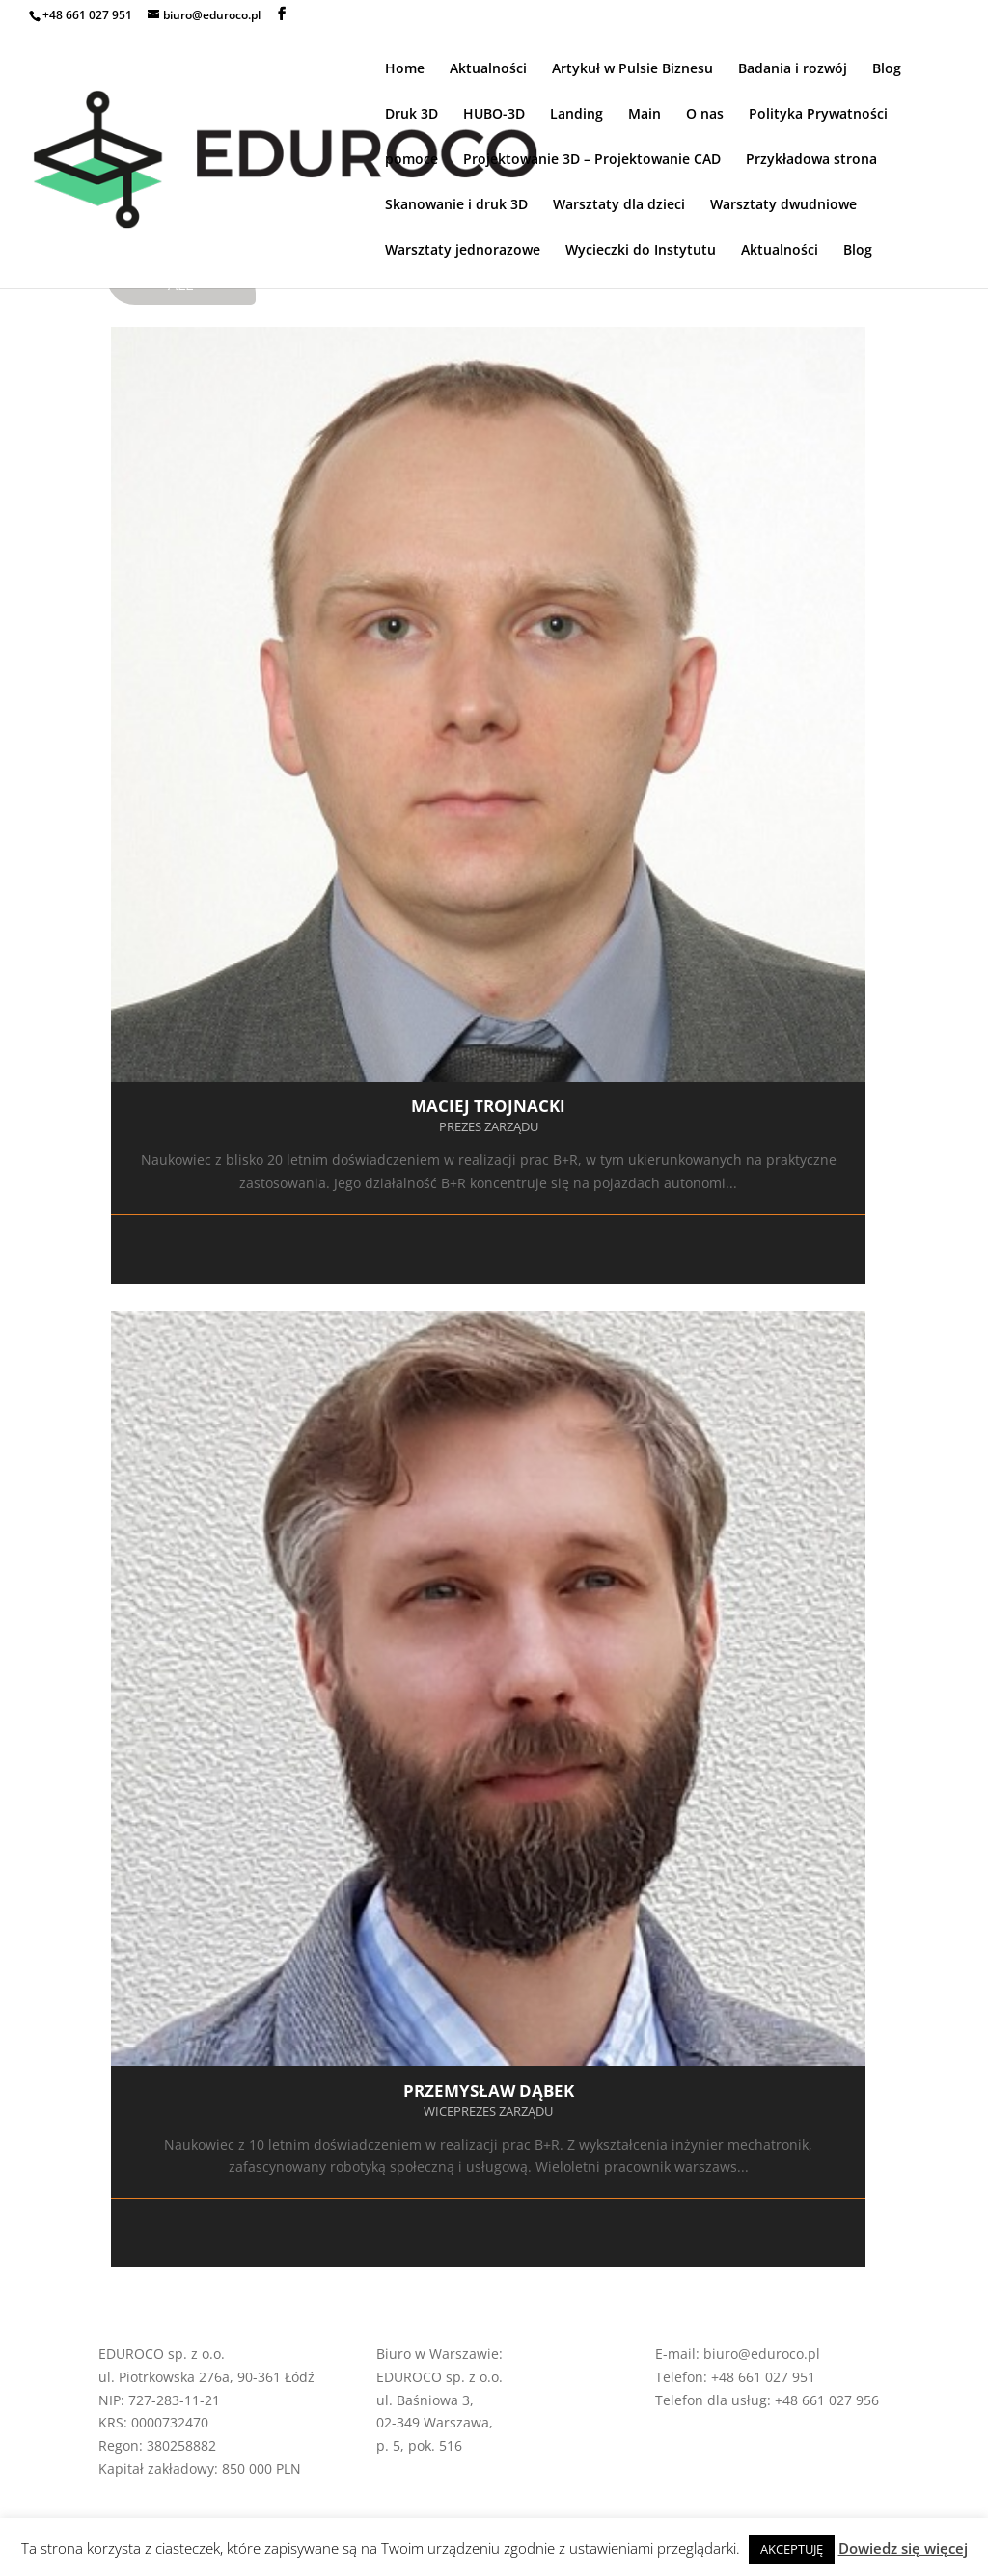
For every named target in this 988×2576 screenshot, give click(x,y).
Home (405, 69)
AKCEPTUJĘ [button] (791, 2549)
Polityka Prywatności (818, 114)
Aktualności (488, 69)
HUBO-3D (494, 114)
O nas (705, 114)
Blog (886, 69)
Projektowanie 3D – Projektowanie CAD (592, 160)
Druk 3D (411, 114)
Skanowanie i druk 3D (456, 205)
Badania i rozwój (792, 69)
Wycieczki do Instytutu (640, 250)
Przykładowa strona (811, 160)
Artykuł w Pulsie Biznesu (632, 69)
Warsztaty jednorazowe (462, 250)
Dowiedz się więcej (903, 2548)
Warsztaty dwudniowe (783, 205)
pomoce (411, 160)
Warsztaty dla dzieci (619, 205)
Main (644, 114)
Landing (576, 114)
